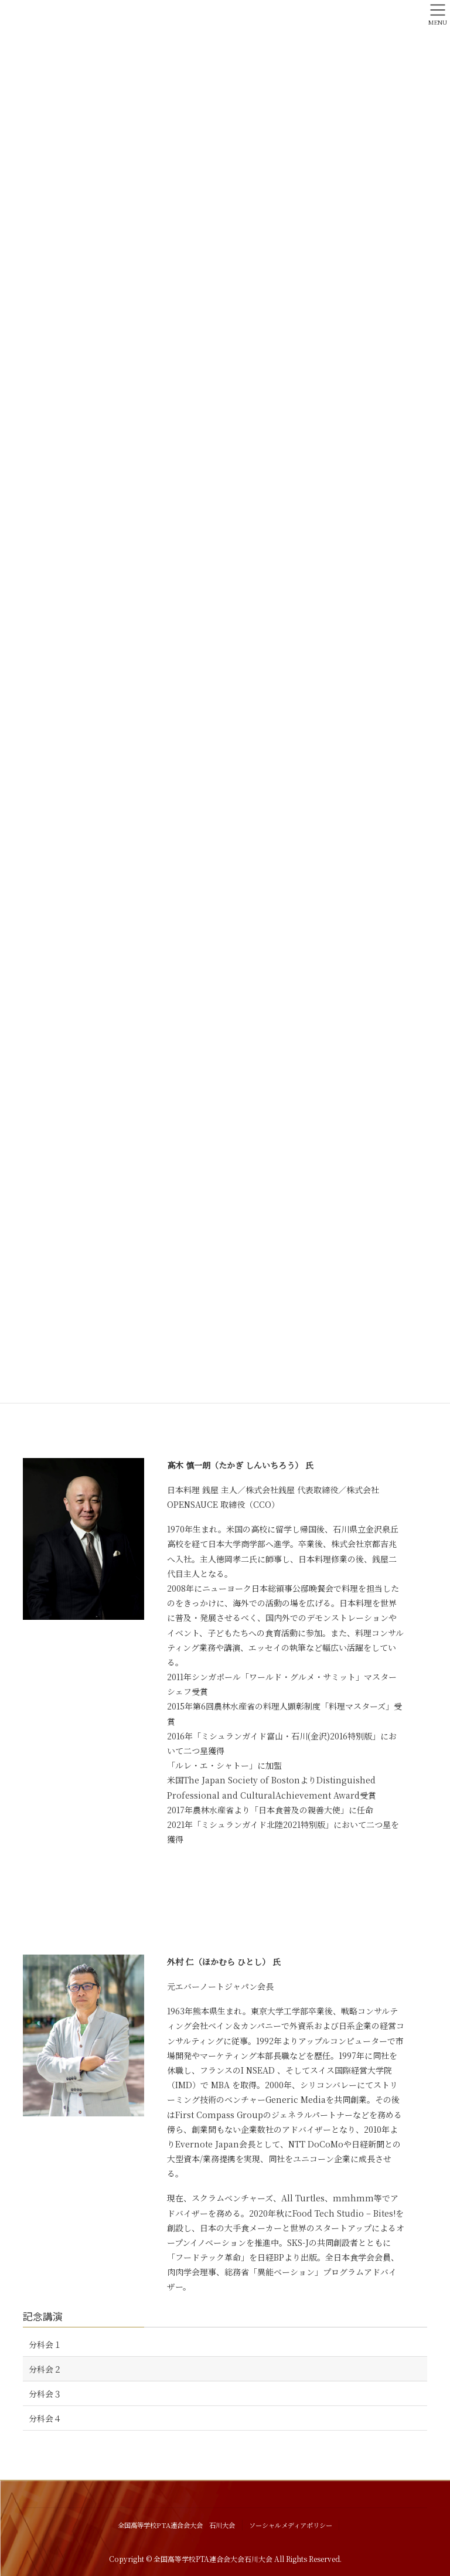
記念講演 (43, 2316)
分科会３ (45, 2394)
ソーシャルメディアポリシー (290, 2525)
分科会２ (45, 2369)
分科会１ (45, 2344)
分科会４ (45, 2418)
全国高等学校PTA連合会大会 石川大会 (176, 2525)
